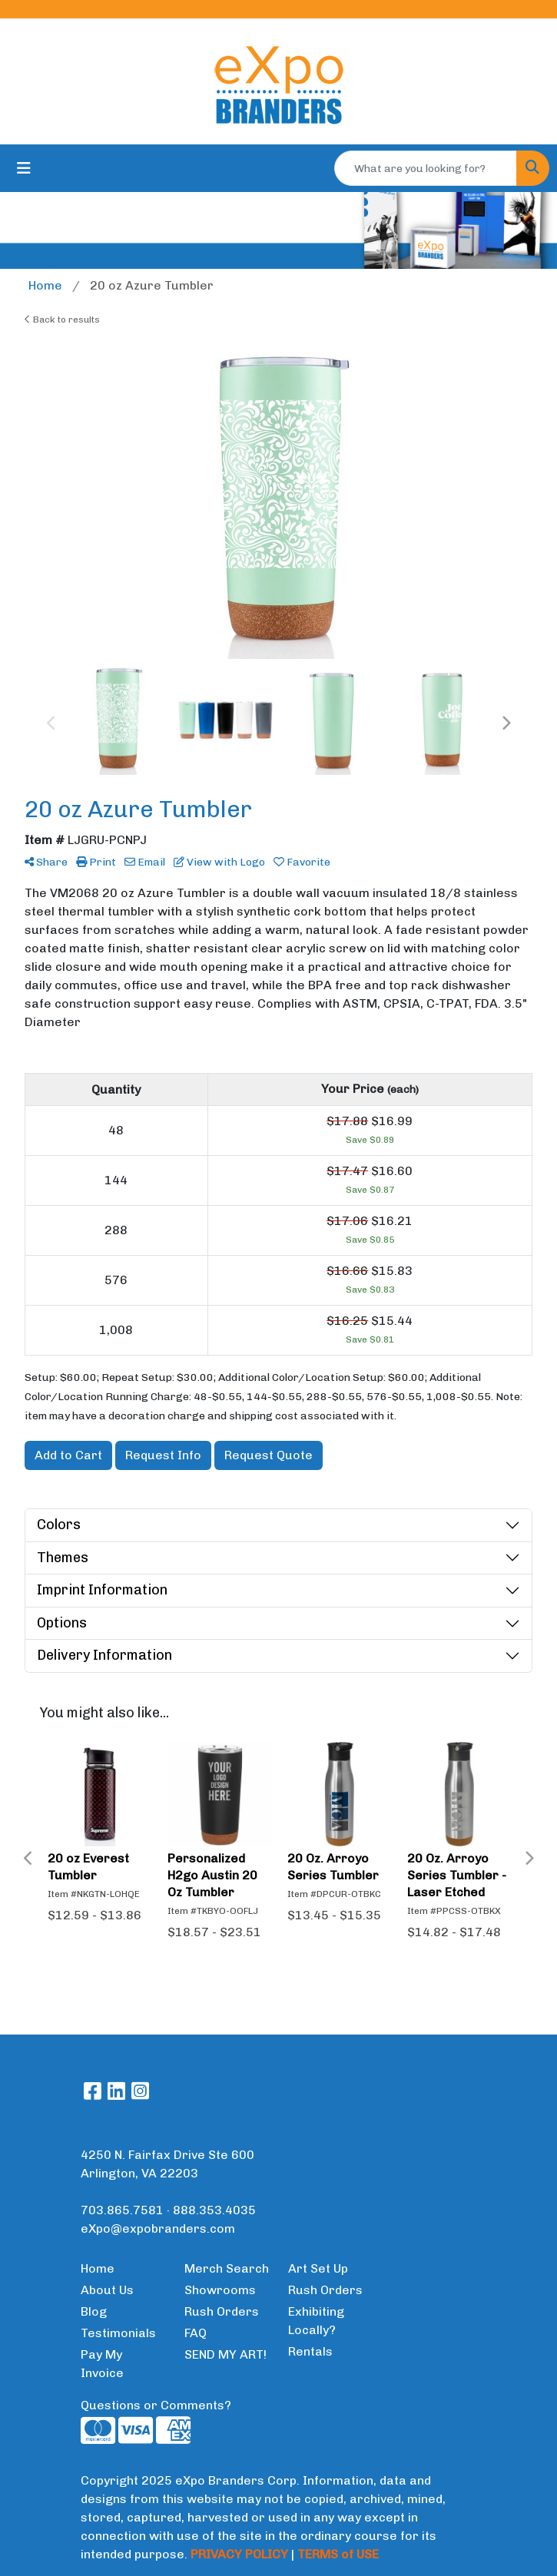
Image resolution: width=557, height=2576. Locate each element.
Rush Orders (221, 2311)
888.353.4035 (214, 2210)
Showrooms (220, 2290)
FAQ (195, 2333)
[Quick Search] (425, 168)
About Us (107, 2290)
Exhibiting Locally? (316, 2320)
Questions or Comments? (156, 2405)
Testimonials (118, 2333)
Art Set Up (318, 2268)
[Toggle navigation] (24, 168)
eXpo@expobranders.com (158, 2228)
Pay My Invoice (102, 2363)
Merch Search (226, 2268)
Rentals (310, 2351)
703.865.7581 (122, 2210)
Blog (94, 2311)
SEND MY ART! (225, 2354)
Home (97, 2268)
